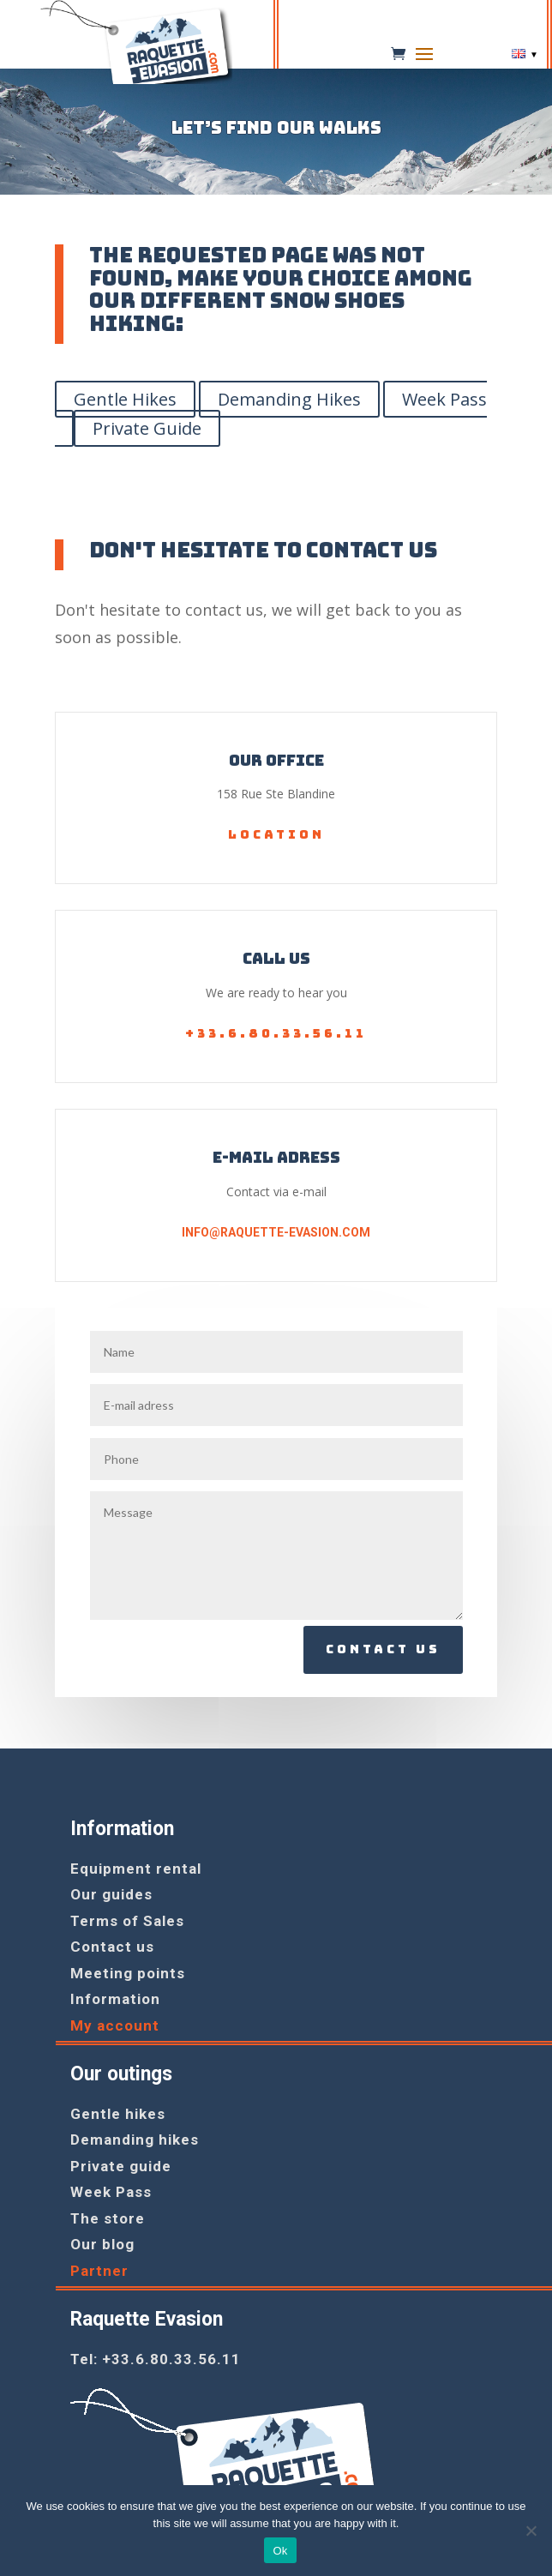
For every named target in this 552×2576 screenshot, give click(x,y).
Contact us (383, 1649)
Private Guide (147, 428)
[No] (530, 2530)
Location (276, 834)
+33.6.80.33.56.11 (276, 1033)
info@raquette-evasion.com (276, 1232)
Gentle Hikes (125, 399)
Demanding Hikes (289, 399)
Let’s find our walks (276, 128)
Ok (280, 2550)
